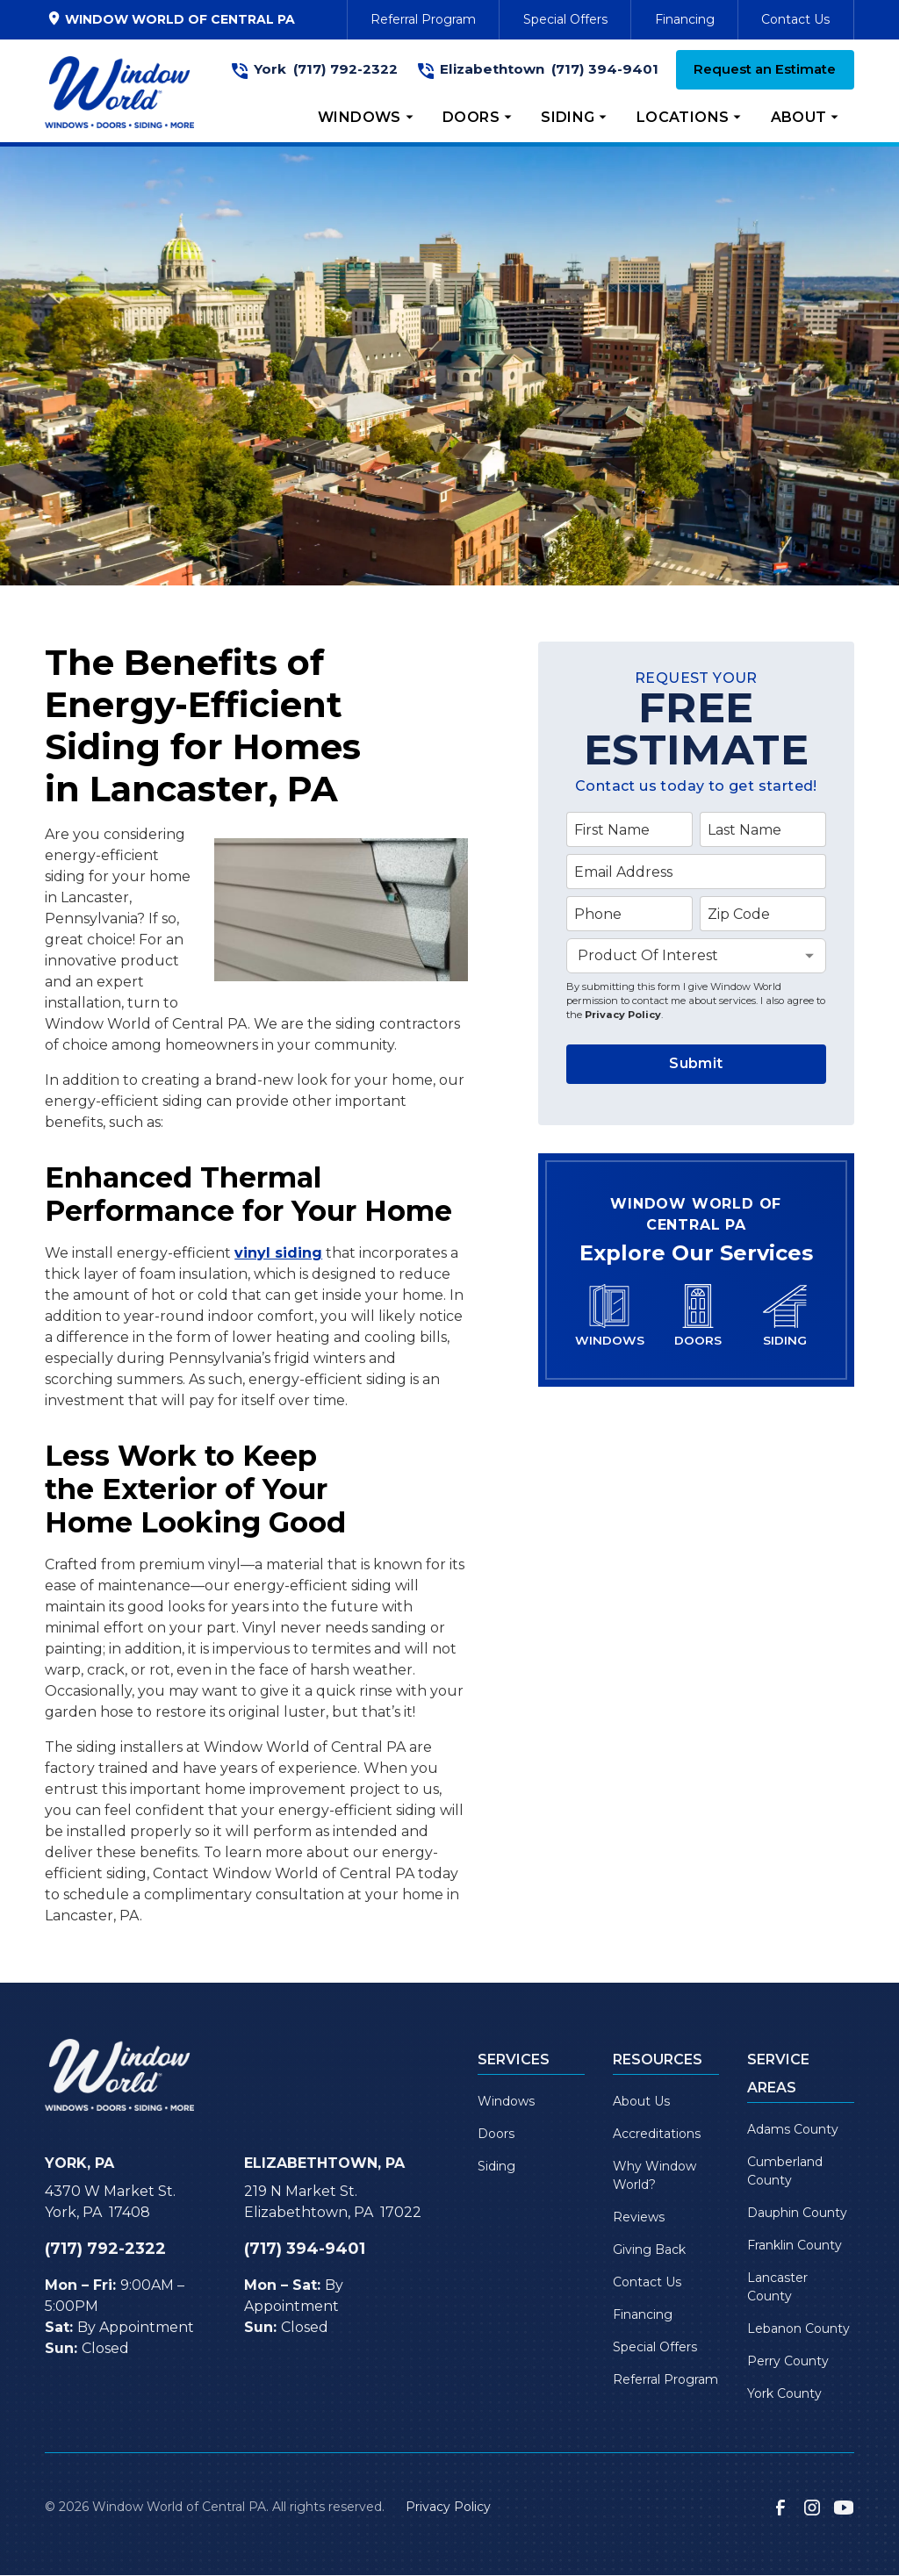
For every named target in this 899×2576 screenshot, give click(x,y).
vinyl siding (278, 1253)
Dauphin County (797, 2213)
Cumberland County (785, 2171)
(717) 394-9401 (604, 69)
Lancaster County (777, 2287)
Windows (506, 2101)
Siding (496, 2166)
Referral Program (423, 19)
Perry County (788, 2361)
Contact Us (795, 19)
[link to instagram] (812, 2507)
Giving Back (649, 2249)
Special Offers (565, 19)
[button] (366, 117)
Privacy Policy (623, 1014)
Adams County (792, 2129)
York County (784, 2393)
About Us (641, 2101)
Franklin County (794, 2245)
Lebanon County (798, 2328)
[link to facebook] (780, 2507)
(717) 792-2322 (345, 69)
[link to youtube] (843, 2507)
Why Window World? (654, 2175)
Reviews (639, 2217)
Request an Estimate (765, 69)
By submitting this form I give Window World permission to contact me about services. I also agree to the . (695, 1000)
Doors (496, 2134)
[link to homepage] (119, 92)
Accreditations (657, 2134)
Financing (685, 19)
